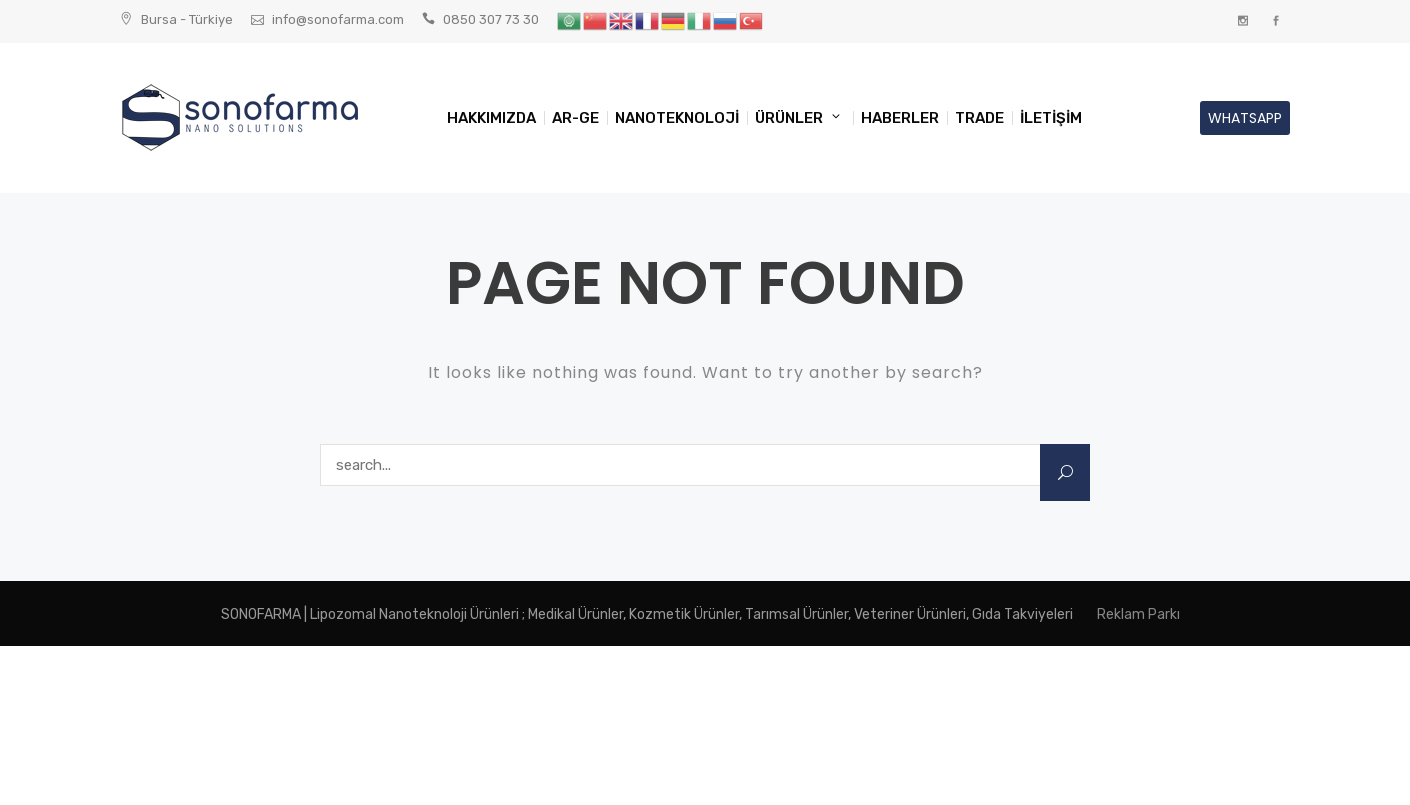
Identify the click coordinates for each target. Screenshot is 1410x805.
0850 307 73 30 (491, 19)
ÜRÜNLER (789, 118)
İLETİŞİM (1051, 118)
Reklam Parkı (1138, 614)
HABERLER (900, 118)
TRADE (979, 118)
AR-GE (575, 118)
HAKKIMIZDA (491, 118)
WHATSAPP (1245, 118)
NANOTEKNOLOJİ (677, 118)
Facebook (1275, 21)
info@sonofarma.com (338, 19)
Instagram (1242, 21)
